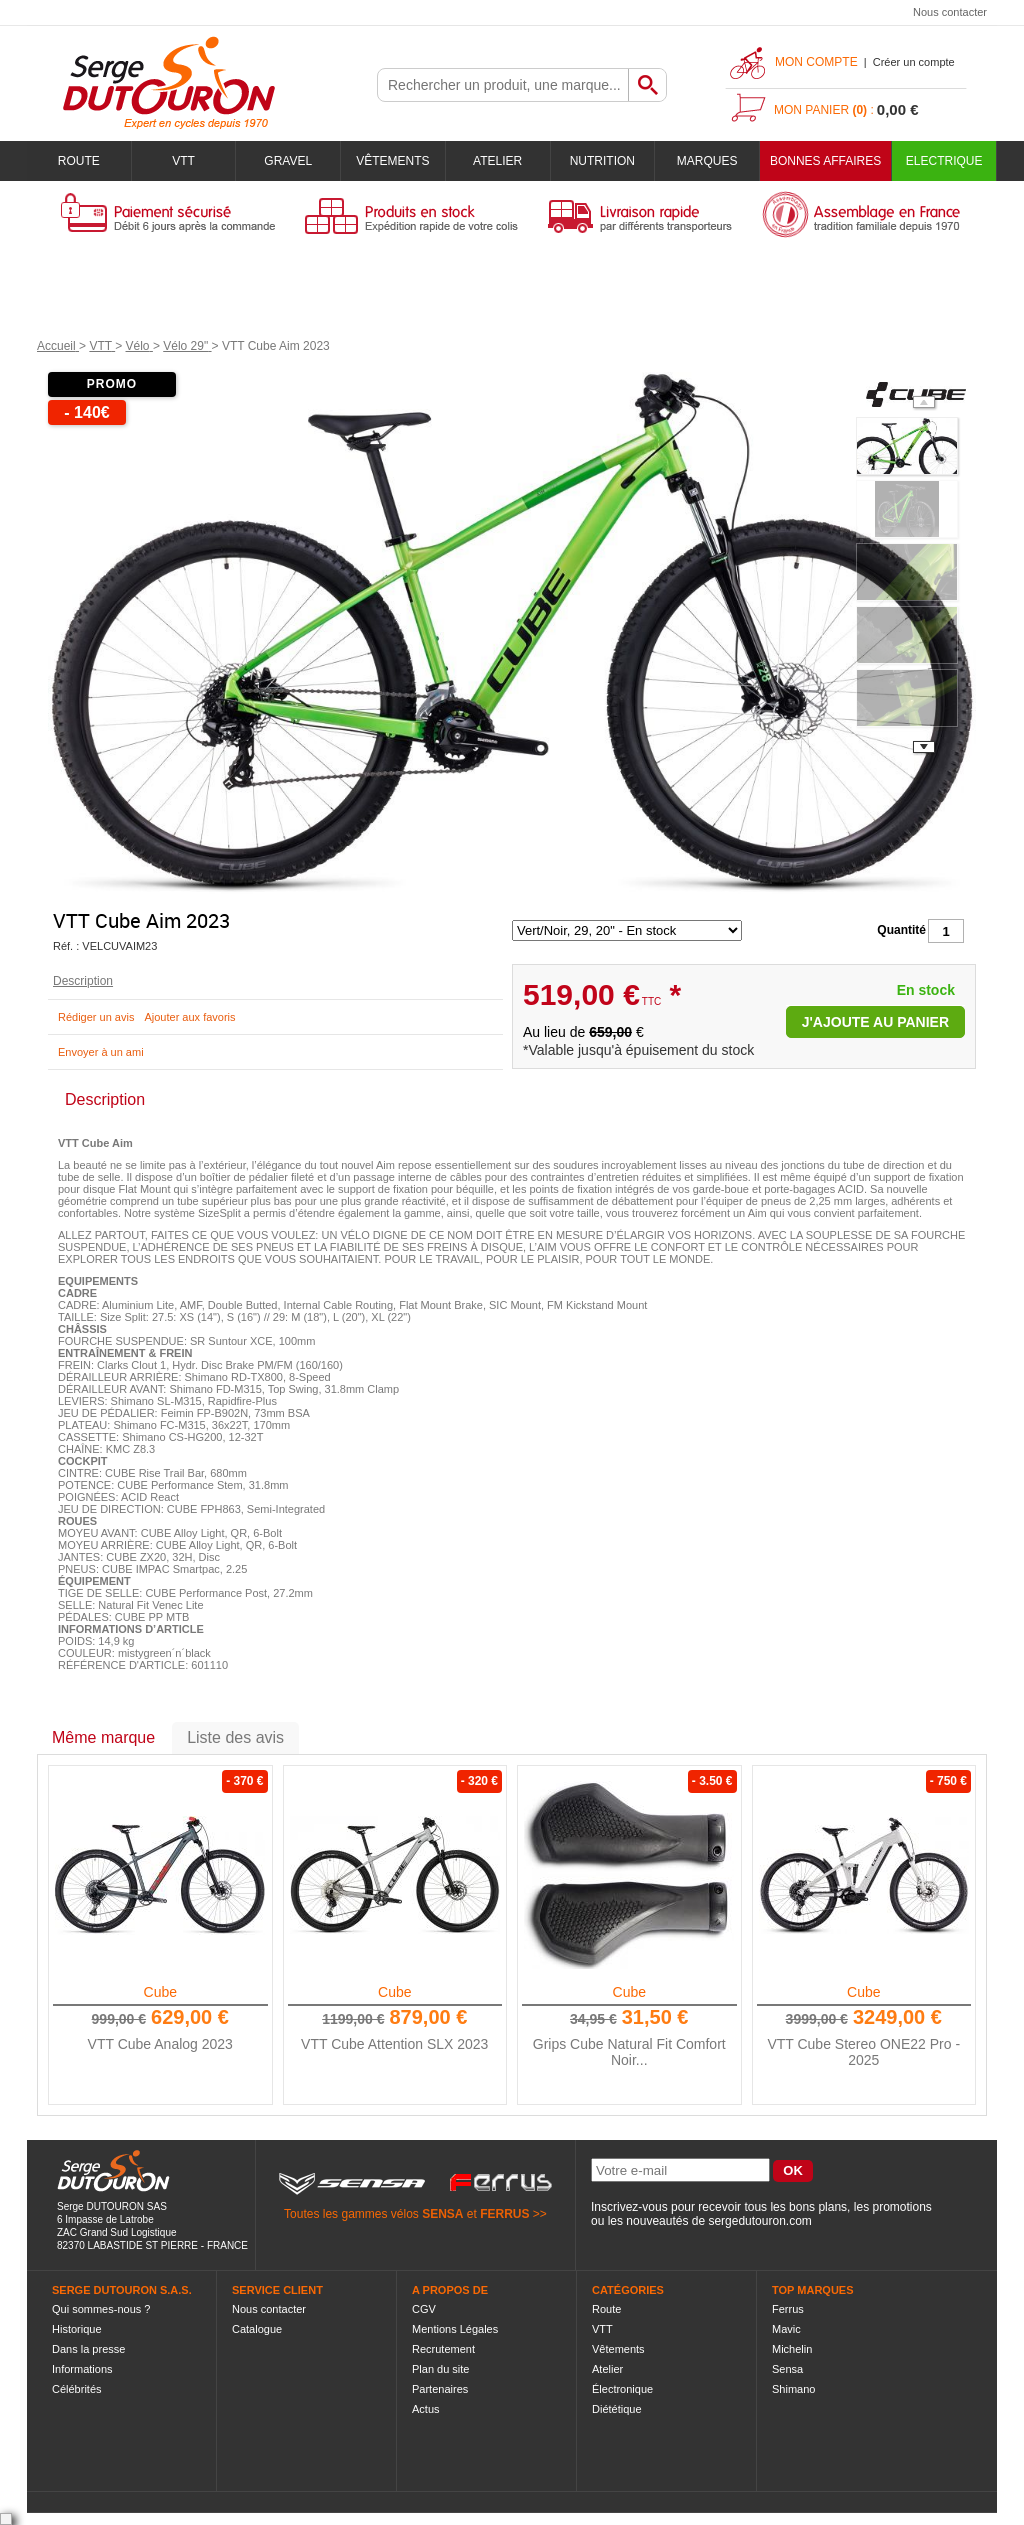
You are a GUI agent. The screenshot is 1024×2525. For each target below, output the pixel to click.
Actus (426, 2409)
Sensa (787, 2369)
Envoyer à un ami (101, 1052)
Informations (82, 2369)
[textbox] (503, 85)
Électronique (622, 2389)
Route (79, 161)
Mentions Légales (455, 2329)
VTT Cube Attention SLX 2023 (394, 2044)
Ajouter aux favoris (189, 1017)
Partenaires (440, 2389)
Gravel (288, 161)
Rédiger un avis (96, 1017)
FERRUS (504, 2214)
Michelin (792, 2349)
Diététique (617, 2409)
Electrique (944, 161)
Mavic (786, 2329)
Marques (707, 161)
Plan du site (440, 2369)
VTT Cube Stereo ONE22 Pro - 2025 (863, 2052)
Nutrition (602, 161)
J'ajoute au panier (875, 1022)
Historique (77, 2329)
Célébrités (77, 2389)
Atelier (497, 161)
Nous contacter (950, 12)
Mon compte (816, 62)
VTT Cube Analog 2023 (160, 2044)
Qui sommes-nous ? (101, 2309)
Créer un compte (914, 62)
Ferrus (788, 2309)
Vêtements (392, 161)
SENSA (442, 2214)
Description (83, 981)
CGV (424, 2309)
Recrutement (443, 2349)
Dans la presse (88, 2349)
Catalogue (257, 2329)
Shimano (793, 2389)
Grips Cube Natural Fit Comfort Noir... (629, 2052)
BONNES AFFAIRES (825, 161)
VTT (183, 161)
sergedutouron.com (759, 2221)
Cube (160, 1992)
